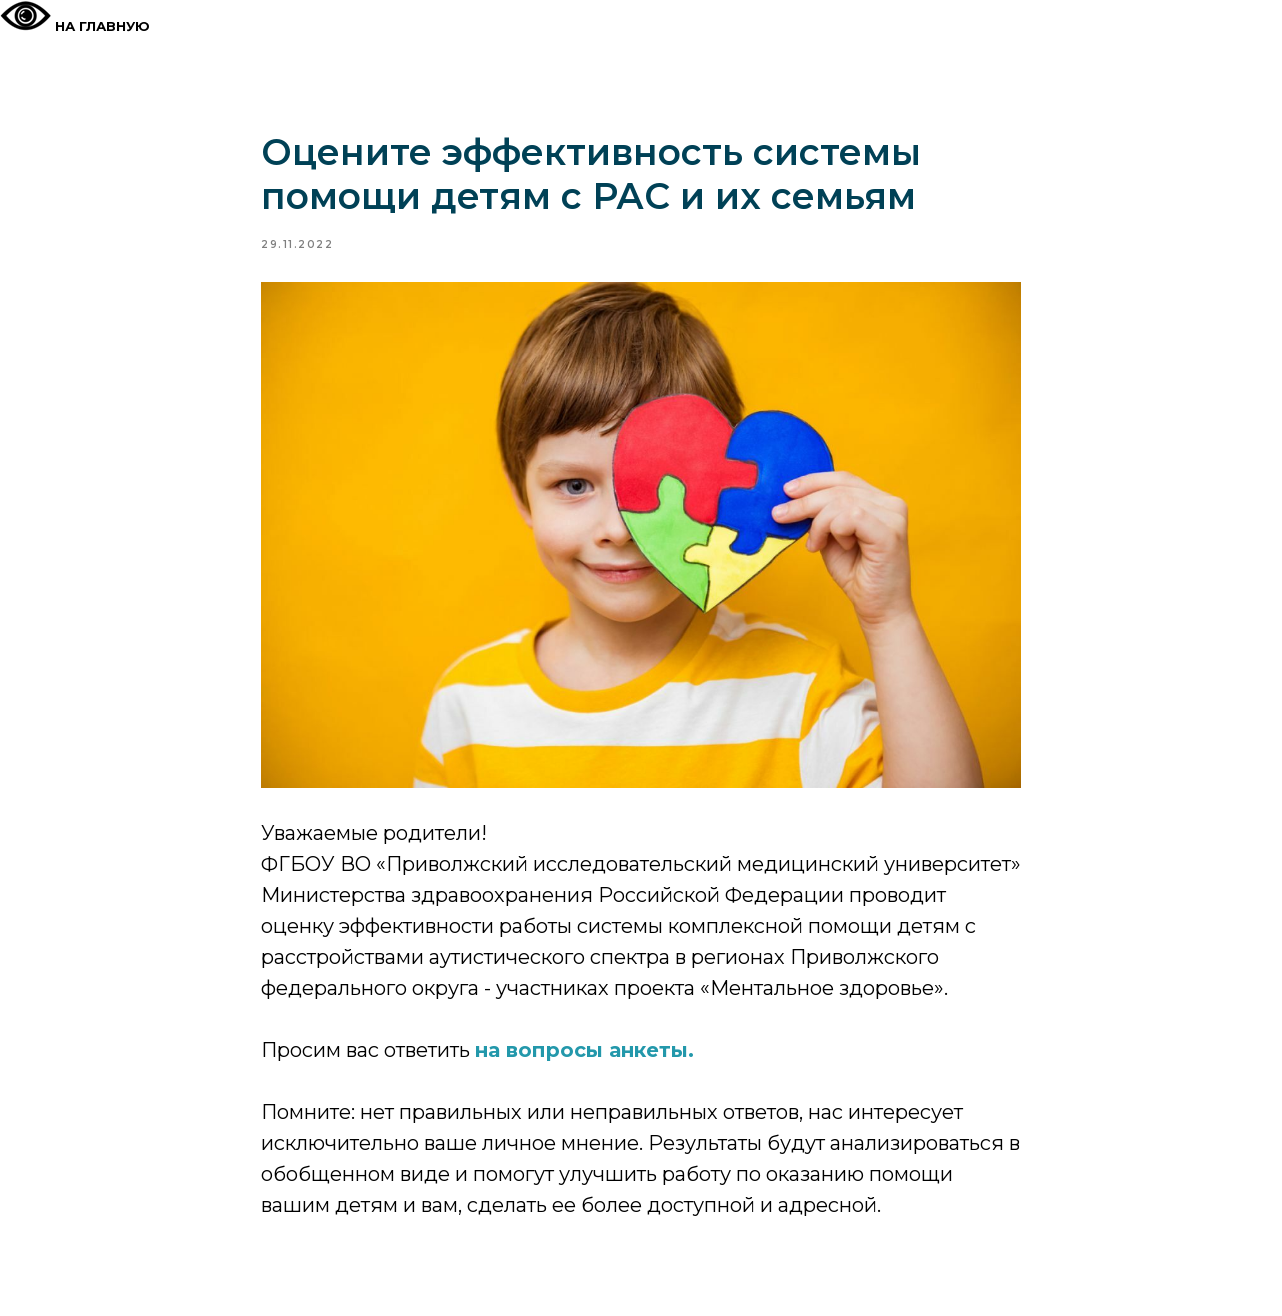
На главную (102, 26)
